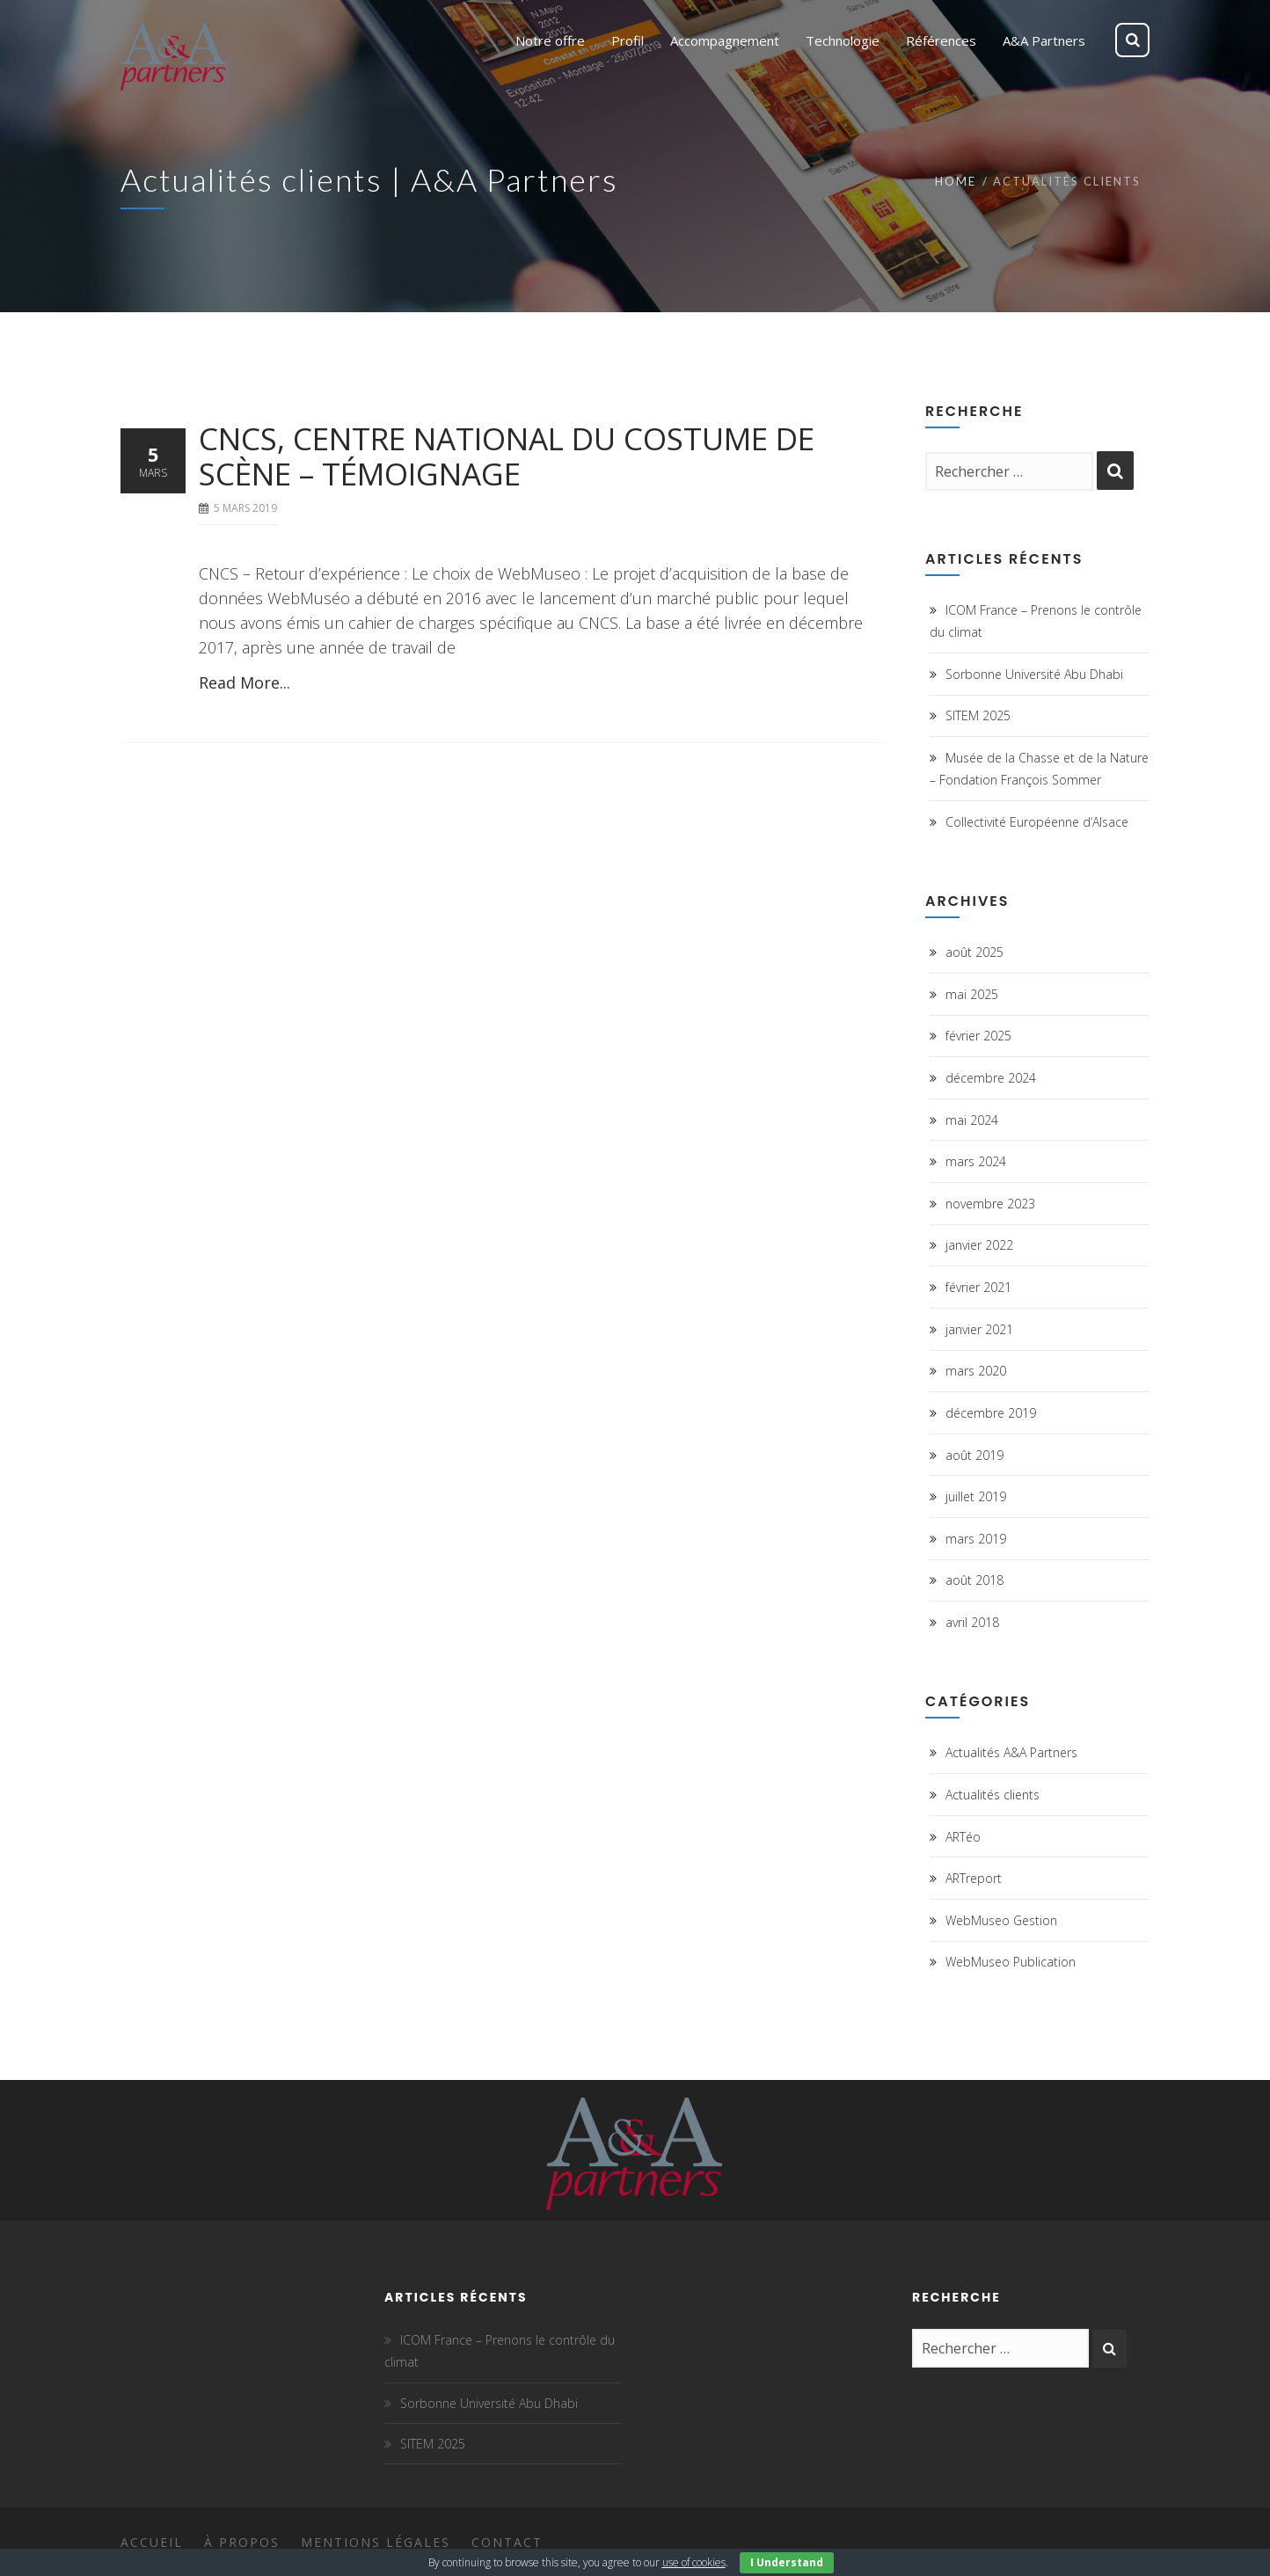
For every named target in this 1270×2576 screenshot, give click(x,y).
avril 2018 (972, 1622)
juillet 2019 (975, 1496)
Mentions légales (375, 2542)
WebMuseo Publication (1010, 1961)
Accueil (151, 2542)
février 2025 (978, 1035)
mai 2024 (971, 1120)
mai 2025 (971, 994)
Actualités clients (992, 1794)
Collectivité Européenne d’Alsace (1036, 822)
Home (955, 181)
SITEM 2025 (978, 715)
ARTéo (963, 1836)
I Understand (786, 2562)
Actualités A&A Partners (1011, 1752)
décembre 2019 (990, 1413)
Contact (507, 2542)
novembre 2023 (990, 1203)
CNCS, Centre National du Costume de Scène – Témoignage (506, 456)
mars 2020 (975, 1370)
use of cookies (694, 2562)
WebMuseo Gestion (1001, 1920)
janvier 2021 (979, 1329)
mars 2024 (975, 1161)
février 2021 (978, 1287)
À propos (242, 2542)
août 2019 (974, 1455)
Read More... (244, 682)
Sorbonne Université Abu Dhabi (1034, 674)
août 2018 (974, 1580)
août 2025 (974, 952)
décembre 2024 (990, 1077)
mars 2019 (975, 1538)
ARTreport (973, 1878)
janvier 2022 (979, 1245)
